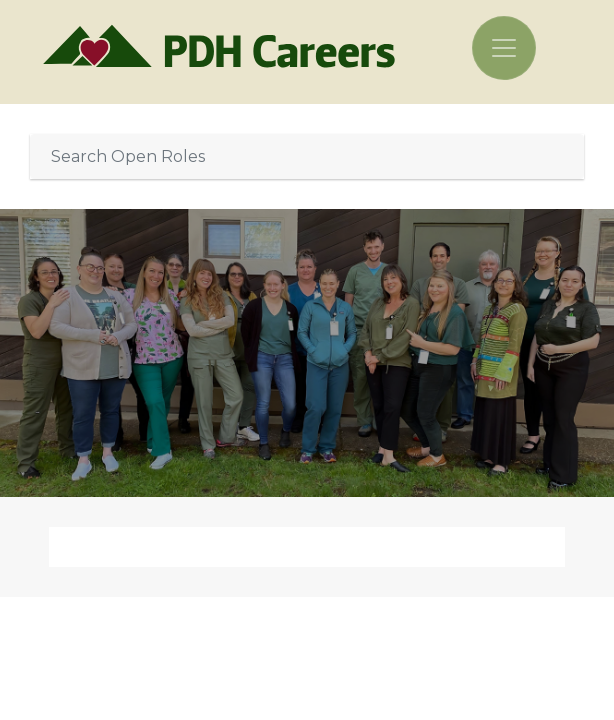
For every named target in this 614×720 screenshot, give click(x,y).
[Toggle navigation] (504, 48)
